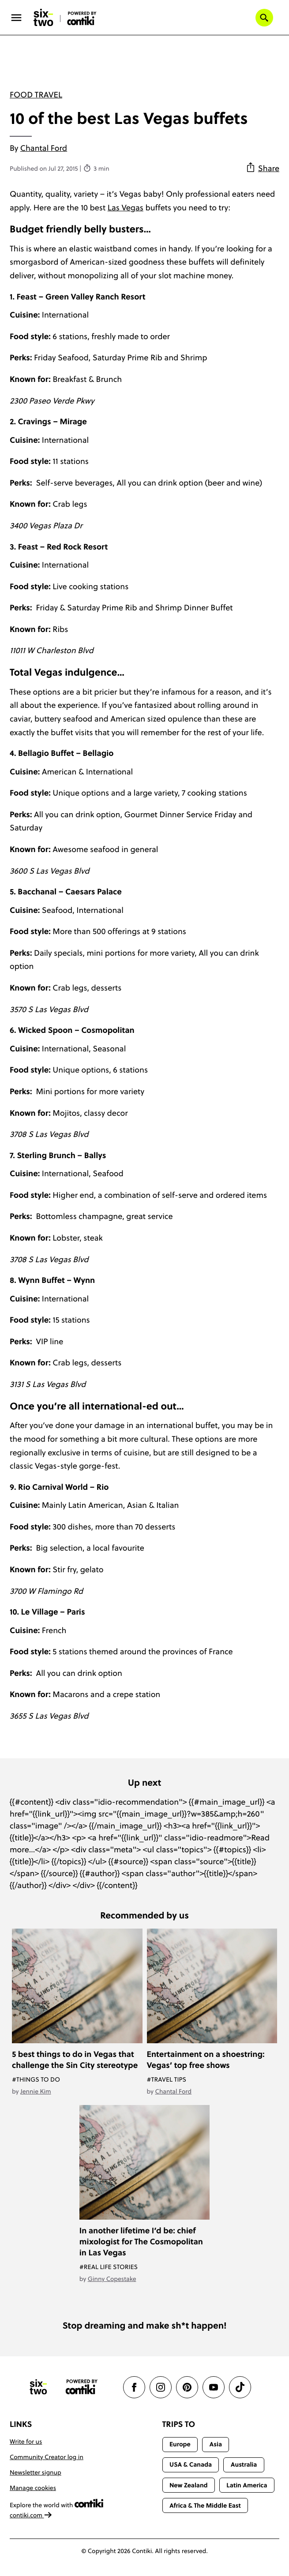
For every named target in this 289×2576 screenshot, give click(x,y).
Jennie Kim (35, 2091)
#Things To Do (36, 2079)
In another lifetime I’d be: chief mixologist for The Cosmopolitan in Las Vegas (141, 2241)
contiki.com (31, 2515)
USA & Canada (190, 2464)
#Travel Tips (166, 2079)
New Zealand (188, 2485)
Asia (216, 2444)
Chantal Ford (43, 147)
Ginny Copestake (112, 2278)
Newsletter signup (35, 2472)
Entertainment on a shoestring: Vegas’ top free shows (206, 2060)
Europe (180, 2444)
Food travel (36, 94)
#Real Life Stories (108, 2266)
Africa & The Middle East (205, 2505)
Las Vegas (125, 207)
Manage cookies (33, 2487)
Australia (244, 2464)
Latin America (246, 2485)
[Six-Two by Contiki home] (44, 17)
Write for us (26, 2441)
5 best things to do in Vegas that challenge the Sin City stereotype (75, 2060)
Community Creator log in (46, 2457)
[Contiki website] (81, 2387)
